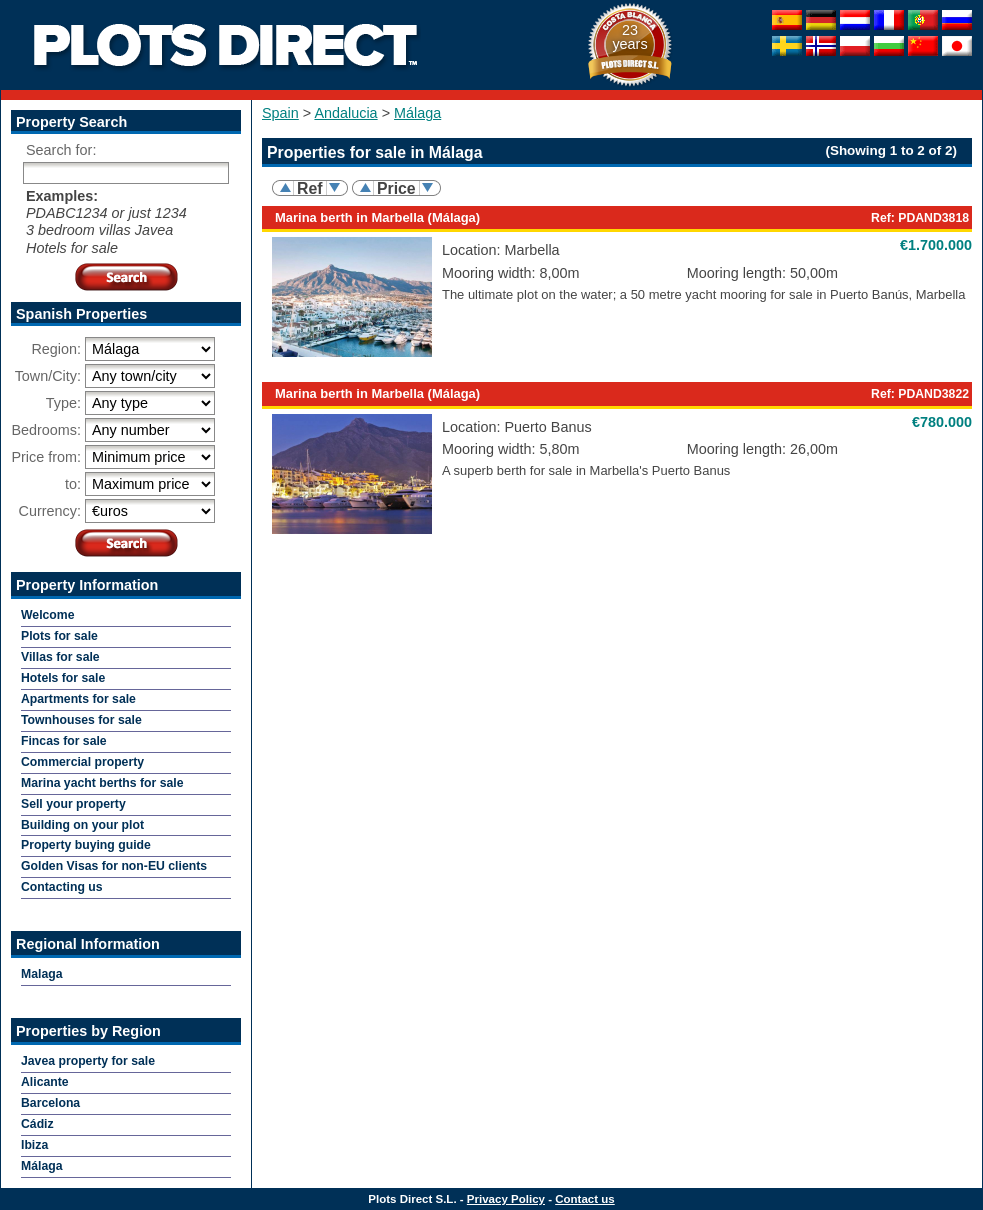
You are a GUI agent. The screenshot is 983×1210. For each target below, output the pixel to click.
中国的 (923, 46)
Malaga (41, 974)
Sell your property (73, 804)
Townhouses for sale (81, 720)
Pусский (957, 20)
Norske (821, 46)
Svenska (787, 46)
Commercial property (82, 762)
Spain (280, 113)
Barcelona (50, 1103)
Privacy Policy (506, 1199)
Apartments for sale (78, 699)
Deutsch (821, 20)
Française (889, 20)
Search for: (61, 150)
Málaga (417, 113)
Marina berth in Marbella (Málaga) (377, 217)
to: (73, 484)
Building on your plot (82, 825)
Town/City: (48, 376)
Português (923, 20)
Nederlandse (855, 20)
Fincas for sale (64, 741)
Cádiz (37, 1124)
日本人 (957, 46)
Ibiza (34, 1145)
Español (787, 20)
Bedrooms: (46, 430)
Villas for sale (60, 657)
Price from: (46, 457)
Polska (855, 46)
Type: (63, 403)
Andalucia (345, 113)
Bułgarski (889, 46)
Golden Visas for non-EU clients (114, 866)
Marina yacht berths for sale (102, 783)
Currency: (50, 511)
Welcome (48, 615)
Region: (56, 349)
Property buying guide (86, 845)
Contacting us (62, 887)
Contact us (585, 1199)
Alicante (45, 1082)
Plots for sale (59, 636)
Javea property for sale (88, 1061)
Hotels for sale (63, 678)
